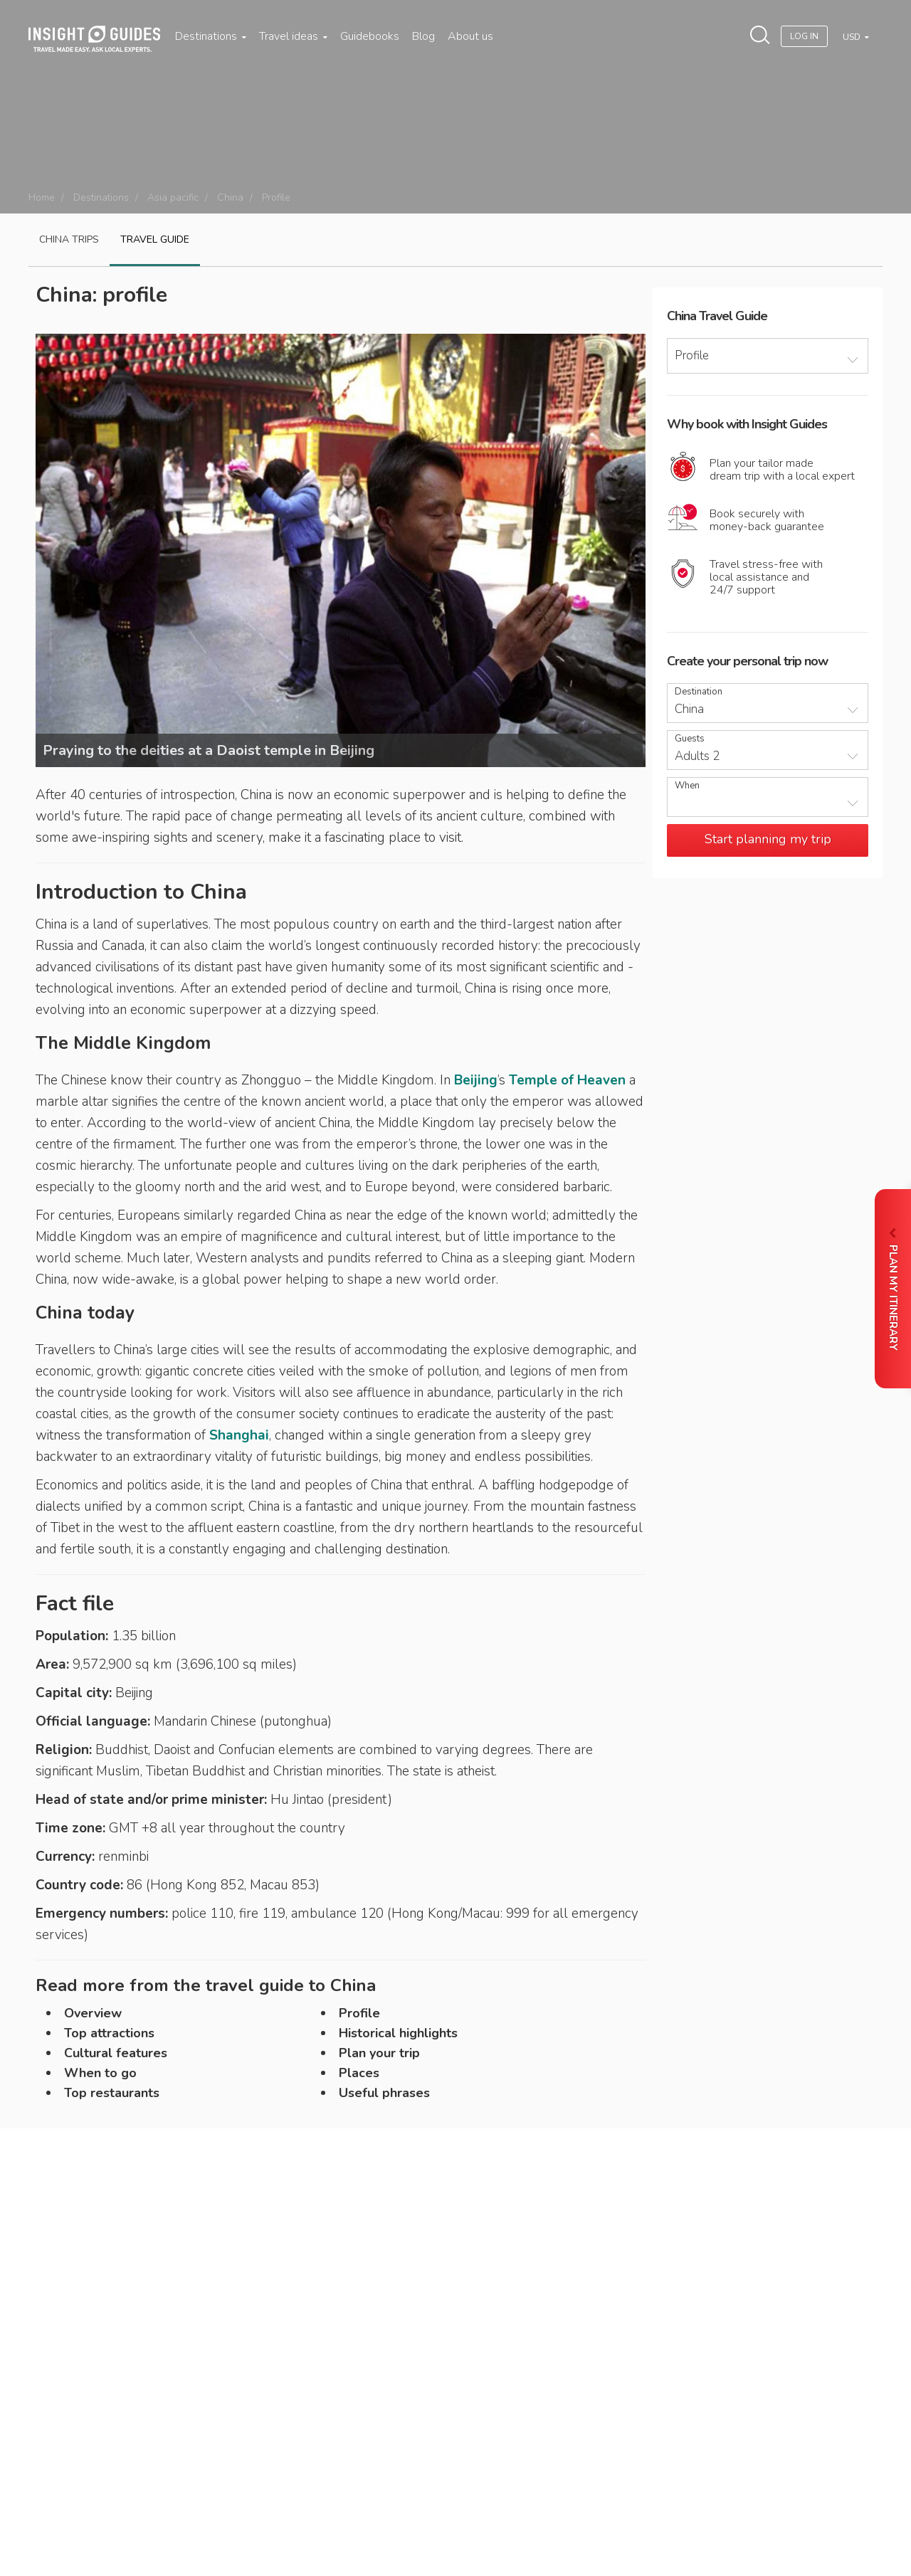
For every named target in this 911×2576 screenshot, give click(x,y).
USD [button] (853, 37)
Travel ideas (293, 36)
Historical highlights (398, 2033)
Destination (698, 692)
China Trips (69, 239)
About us (470, 36)
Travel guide (154, 239)
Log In (804, 36)
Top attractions (109, 2033)
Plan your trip (379, 2053)
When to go (100, 2072)
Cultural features (115, 2053)
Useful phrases (384, 2092)
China (230, 197)
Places (359, 2072)
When (687, 786)
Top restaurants (111, 2092)
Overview (93, 2013)
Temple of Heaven (567, 1080)
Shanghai (239, 1435)
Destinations (210, 36)
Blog (423, 36)
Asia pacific (173, 197)
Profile (359, 2013)
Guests (690, 739)
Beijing (475, 1080)
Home (41, 197)
